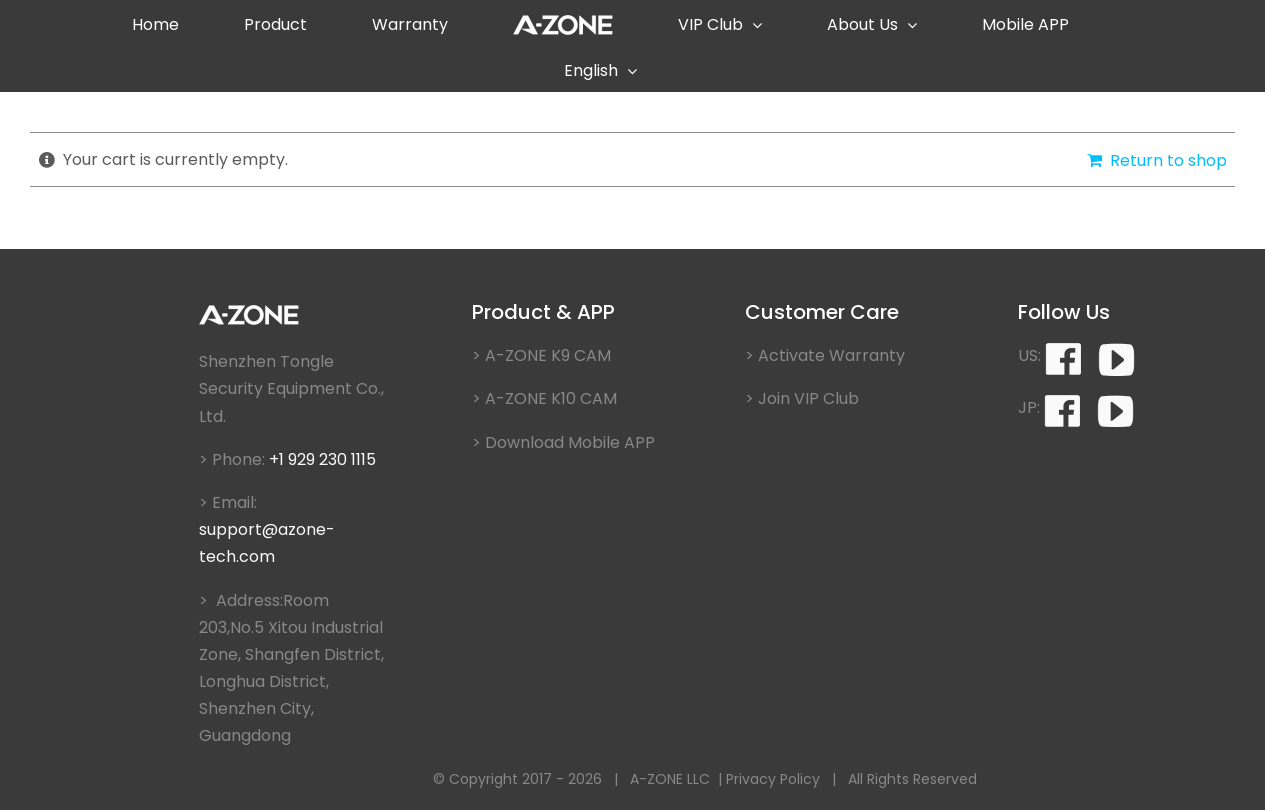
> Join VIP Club (802, 398)
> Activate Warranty (825, 355)
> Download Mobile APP (563, 442)
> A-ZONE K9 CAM (541, 355)
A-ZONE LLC (670, 779)
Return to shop (1168, 160)
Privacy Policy (773, 779)
